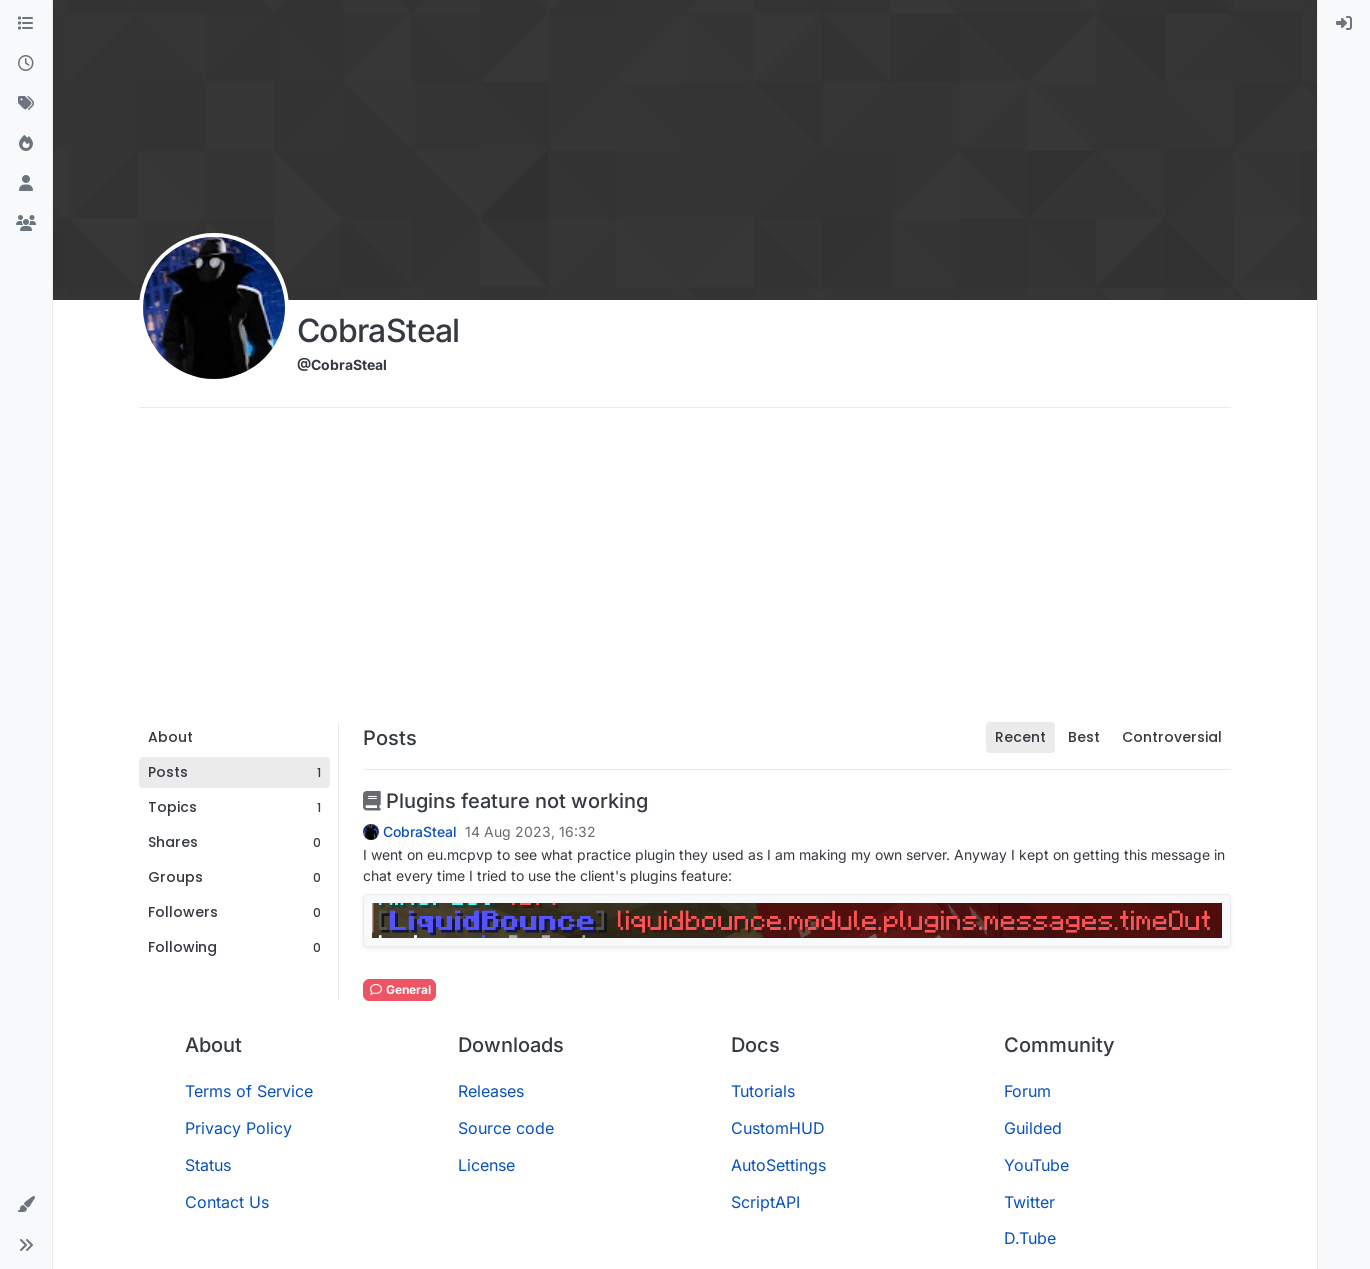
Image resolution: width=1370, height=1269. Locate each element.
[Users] (26, 184)
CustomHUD (778, 1128)
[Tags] (26, 104)
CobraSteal (420, 832)
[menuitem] (1344, 24)
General (399, 989)
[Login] (1344, 24)
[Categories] (26, 24)
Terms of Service (249, 1091)
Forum (1027, 1091)
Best (1084, 737)
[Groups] (26, 224)
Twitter (1029, 1202)
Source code (506, 1128)
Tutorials (763, 1091)
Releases (491, 1091)
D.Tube (1030, 1238)
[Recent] (26, 64)
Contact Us (227, 1202)
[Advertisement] (685, 572)
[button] (26, 1205)
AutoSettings (778, 1165)
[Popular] (26, 144)
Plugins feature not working (505, 801)
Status (208, 1165)
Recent (1020, 737)
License (486, 1165)
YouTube (1036, 1165)
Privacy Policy (238, 1128)
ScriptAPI (765, 1202)
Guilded (1033, 1128)
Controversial (1172, 737)
